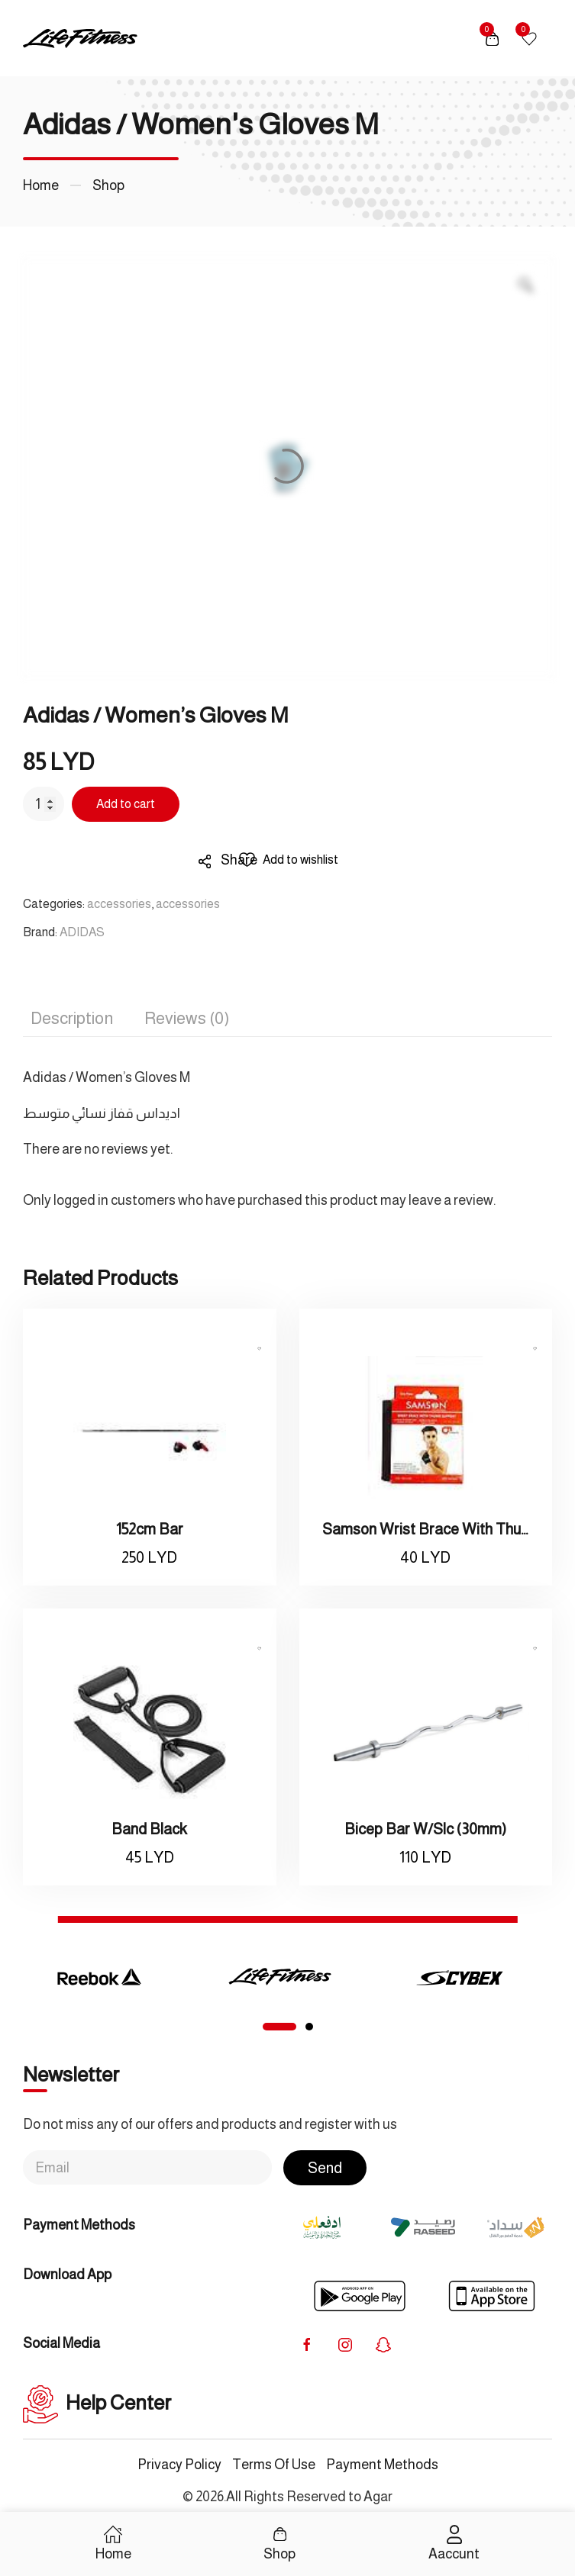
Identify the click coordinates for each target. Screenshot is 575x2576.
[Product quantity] (43, 804)
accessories (119, 903)
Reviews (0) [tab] (186, 1018)
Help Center (97, 2402)
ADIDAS (82, 932)
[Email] (147, 2167)
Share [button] (228, 860)
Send (325, 2167)
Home (41, 185)
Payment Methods (382, 2464)
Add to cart (125, 803)
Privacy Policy (179, 2464)
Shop (108, 185)
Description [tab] (72, 1018)
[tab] (279, 2026)
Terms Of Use (273, 2464)
